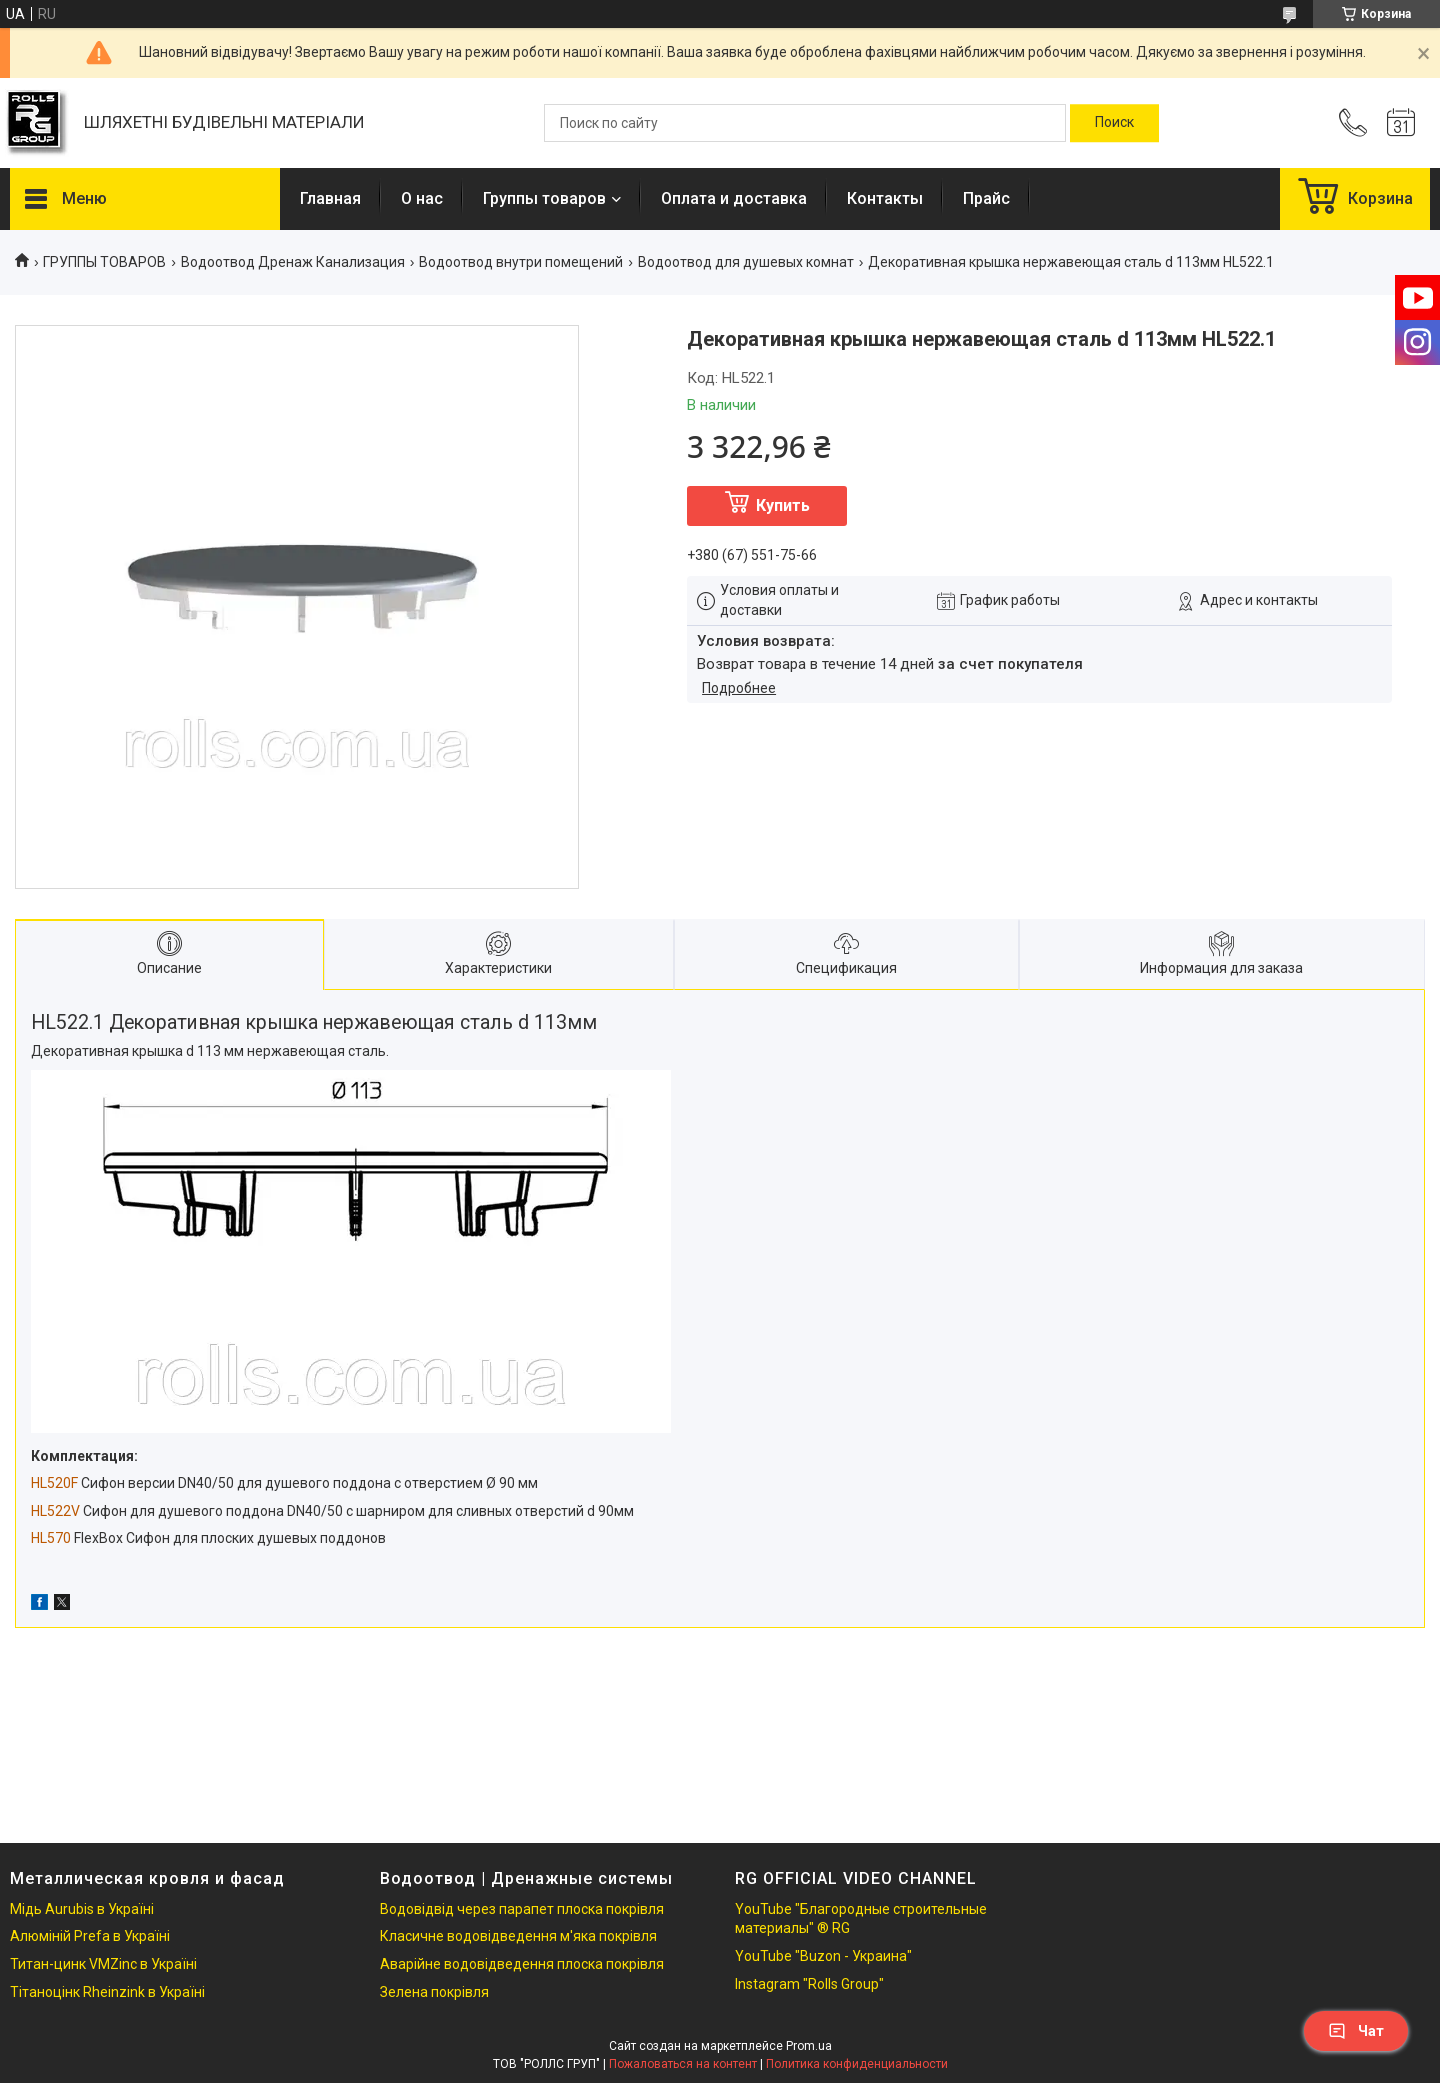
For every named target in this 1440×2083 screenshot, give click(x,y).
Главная (330, 198)
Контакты (885, 198)
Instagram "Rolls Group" (809, 1984)
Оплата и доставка (734, 198)
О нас (422, 198)
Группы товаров (544, 198)
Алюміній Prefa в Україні (90, 1936)
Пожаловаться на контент (683, 2064)
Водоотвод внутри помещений (521, 262)
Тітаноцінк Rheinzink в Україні (107, 1992)
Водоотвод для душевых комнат (746, 262)
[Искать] (1114, 123)
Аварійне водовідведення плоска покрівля (522, 1964)
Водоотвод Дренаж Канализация (293, 262)
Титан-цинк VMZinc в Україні (103, 1964)
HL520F (54, 1483)
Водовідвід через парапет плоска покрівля (522, 1909)
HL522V (55, 1511)
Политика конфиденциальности (857, 2064)
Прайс (986, 198)
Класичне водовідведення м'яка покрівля (518, 1936)
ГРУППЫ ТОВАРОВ (104, 262)
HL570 (51, 1538)
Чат (1356, 2031)
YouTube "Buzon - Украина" (823, 1956)
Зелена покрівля (434, 1992)
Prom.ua (809, 2046)
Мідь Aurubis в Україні (82, 1909)
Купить (783, 505)
